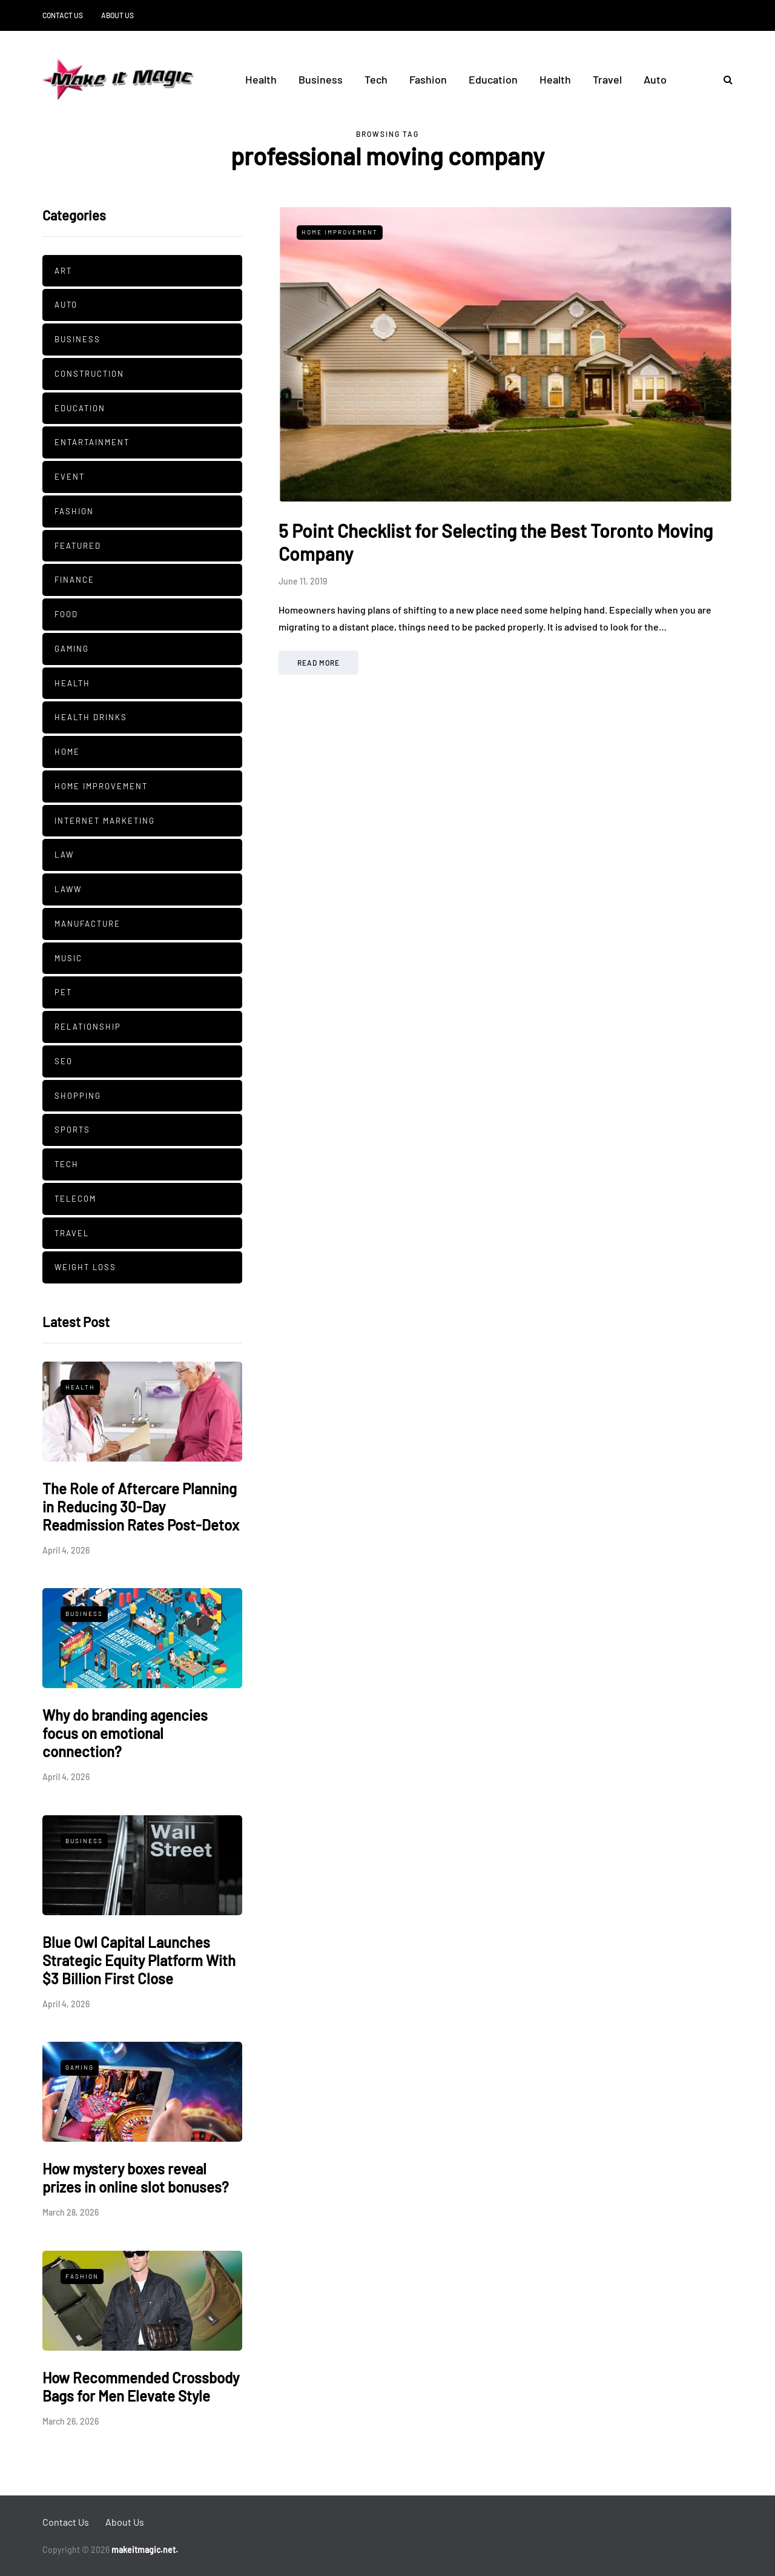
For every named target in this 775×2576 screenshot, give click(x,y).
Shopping (77, 1096)
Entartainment (92, 442)
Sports (72, 1129)
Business (320, 79)
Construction (89, 374)
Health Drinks (90, 717)
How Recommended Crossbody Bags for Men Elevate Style (140, 2387)
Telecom (75, 1199)
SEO (63, 1061)
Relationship (87, 1026)
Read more (318, 662)
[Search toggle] (723, 79)
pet (63, 992)
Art (63, 271)
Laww (68, 889)
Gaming (71, 649)
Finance (74, 579)
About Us (117, 15)
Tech (376, 79)
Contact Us (62, 15)
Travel (607, 79)
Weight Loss (85, 1267)
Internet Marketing (104, 821)
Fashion (428, 79)
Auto (655, 79)
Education (493, 79)
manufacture (87, 924)
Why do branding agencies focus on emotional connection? (125, 1733)
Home (67, 752)
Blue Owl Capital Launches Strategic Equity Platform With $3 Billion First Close (139, 1960)
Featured (77, 546)
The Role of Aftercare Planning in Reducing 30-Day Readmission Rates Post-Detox (140, 1507)
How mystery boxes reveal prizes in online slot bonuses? (135, 2178)
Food (66, 614)
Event (69, 477)
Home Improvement (101, 786)
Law (64, 854)
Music (68, 958)
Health (261, 79)
